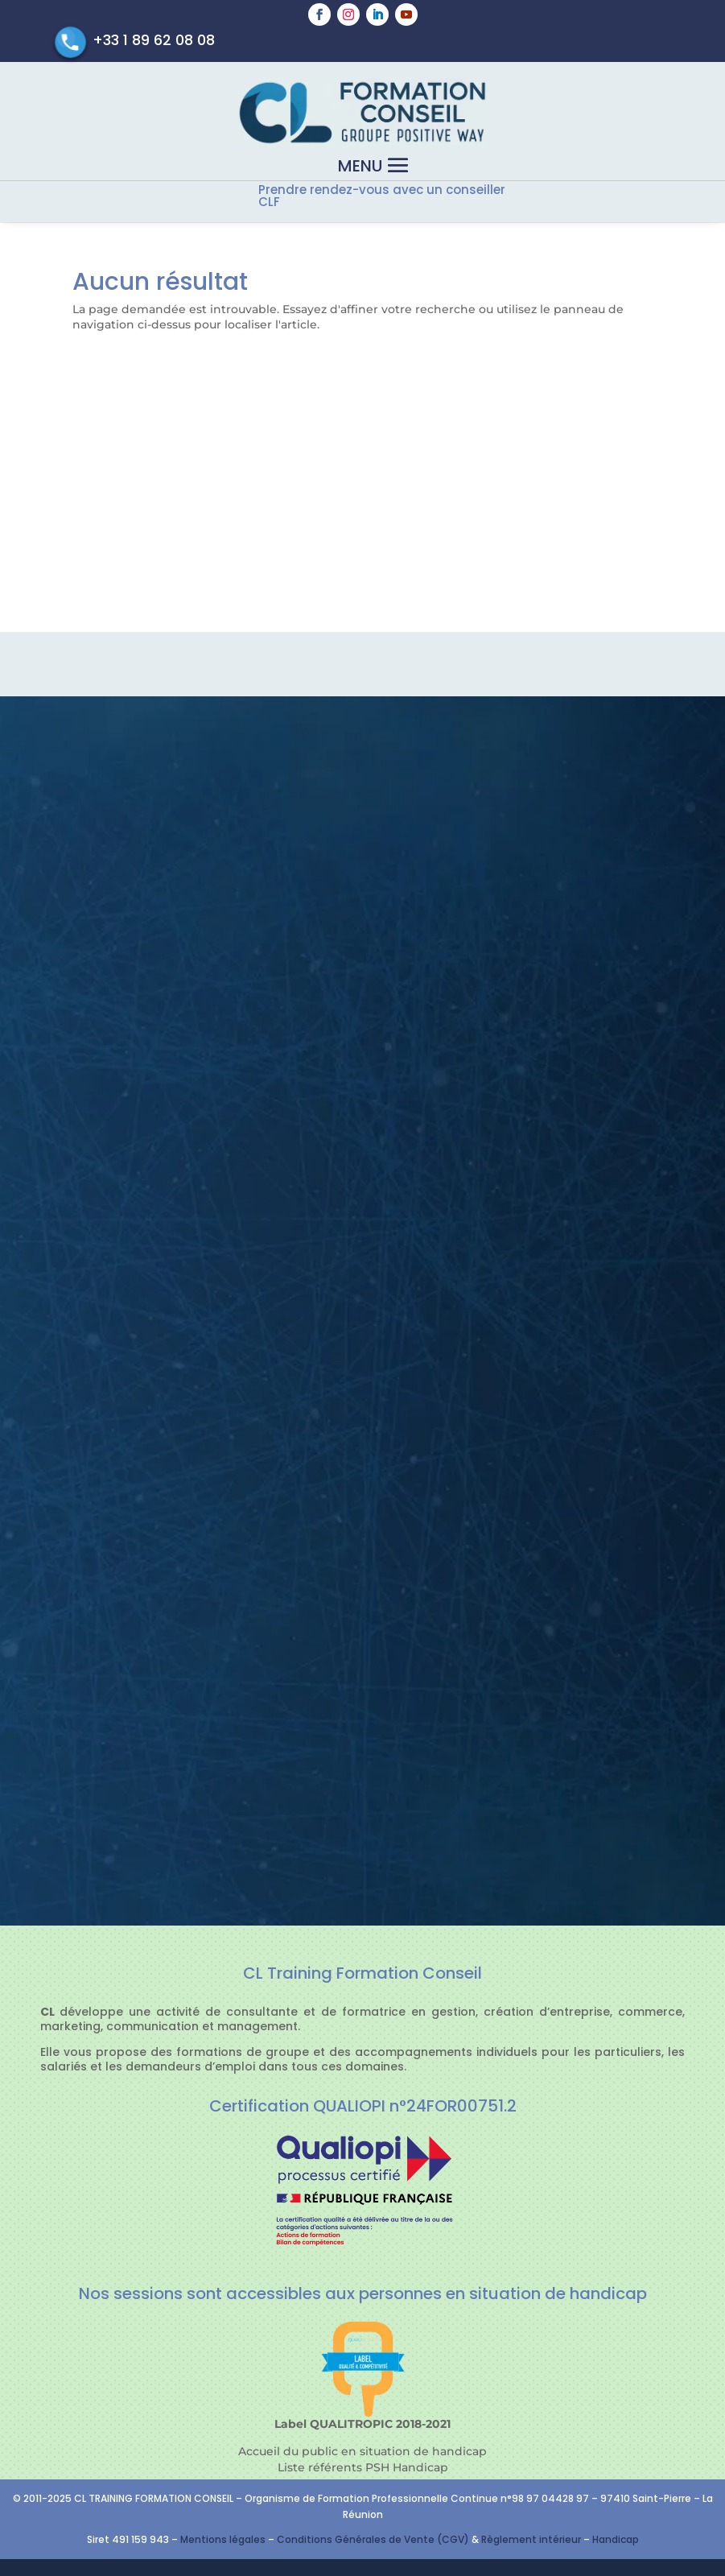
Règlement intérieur (532, 2539)
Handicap (615, 2539)
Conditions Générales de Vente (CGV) (373, 2539)
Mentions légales (223, 2539)
